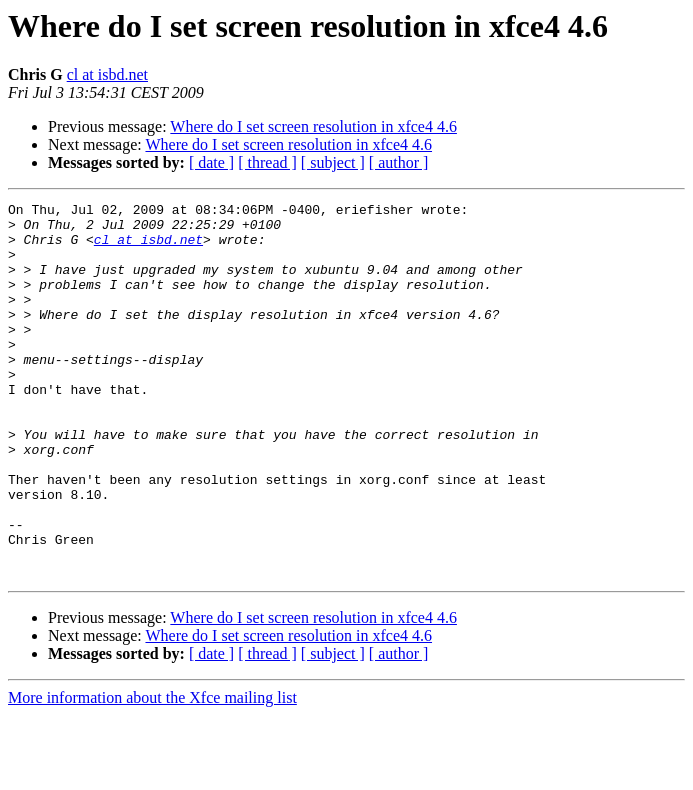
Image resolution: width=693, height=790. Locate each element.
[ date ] (211, 162)
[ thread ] (267, 162)
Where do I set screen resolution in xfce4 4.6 (313, 126)
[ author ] (399, 162)
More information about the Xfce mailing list (152, 772)
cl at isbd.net (107, 74)
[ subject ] (333, 162)
